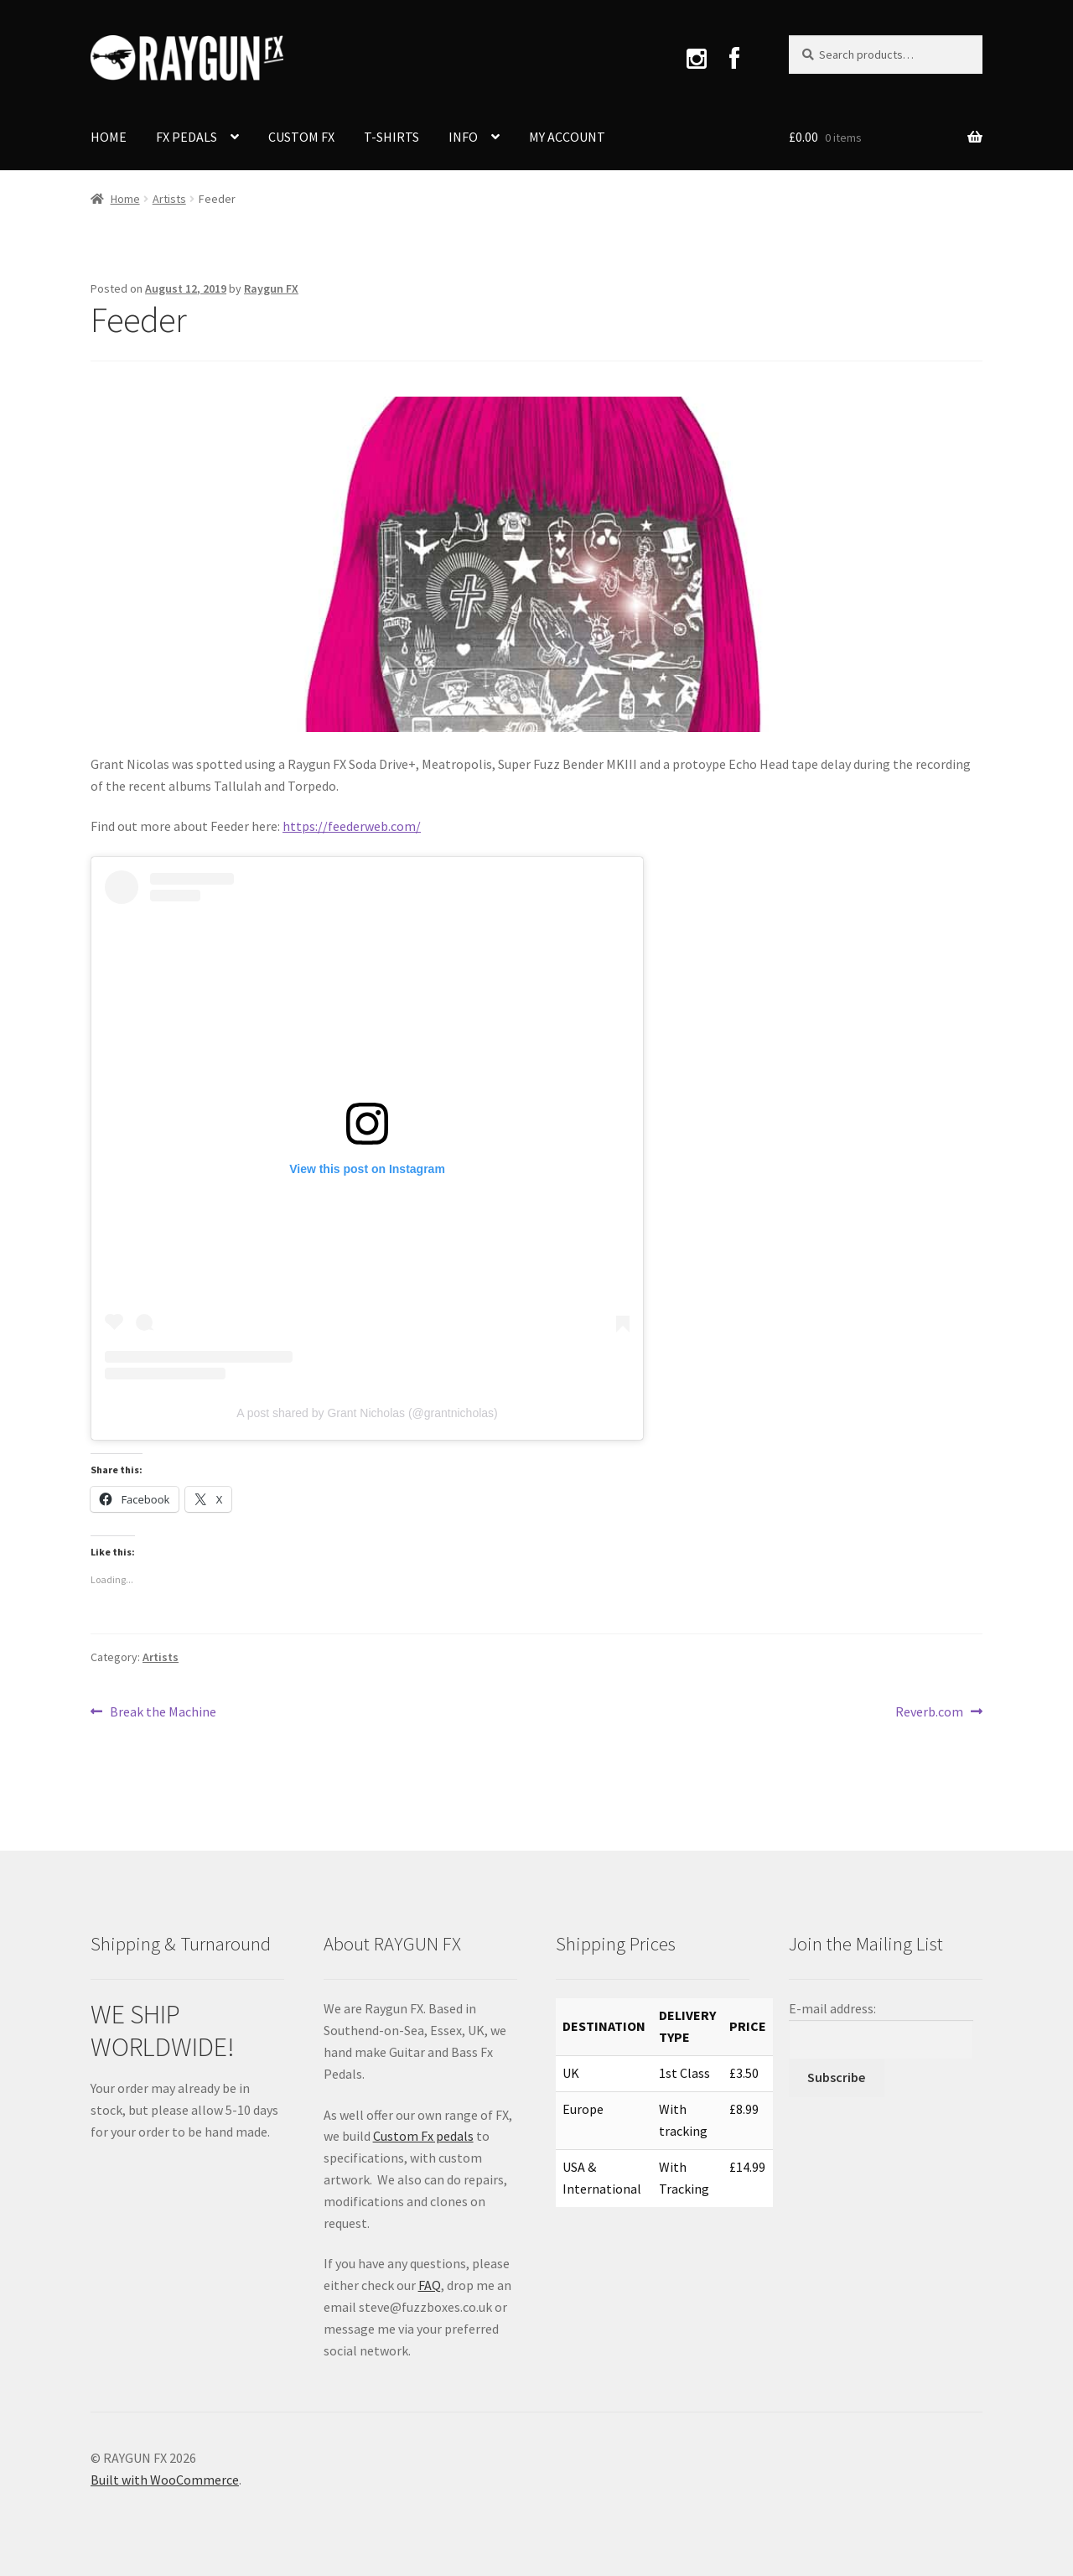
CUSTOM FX (301, 136)
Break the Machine (162, 1712)
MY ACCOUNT (567, 136)
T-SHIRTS (391, 136)
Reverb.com (929, 1712)
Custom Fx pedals (423, 2135)
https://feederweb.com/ (352, 826)
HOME (109, 136)
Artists (169, 198)
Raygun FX (271, 288)
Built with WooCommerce (165, 2479)
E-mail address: (832, 2008)
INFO (463, 136)
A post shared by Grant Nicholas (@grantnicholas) (366, 1413)
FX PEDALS (186, 136)
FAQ (429, 2285)
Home (125, 198)
